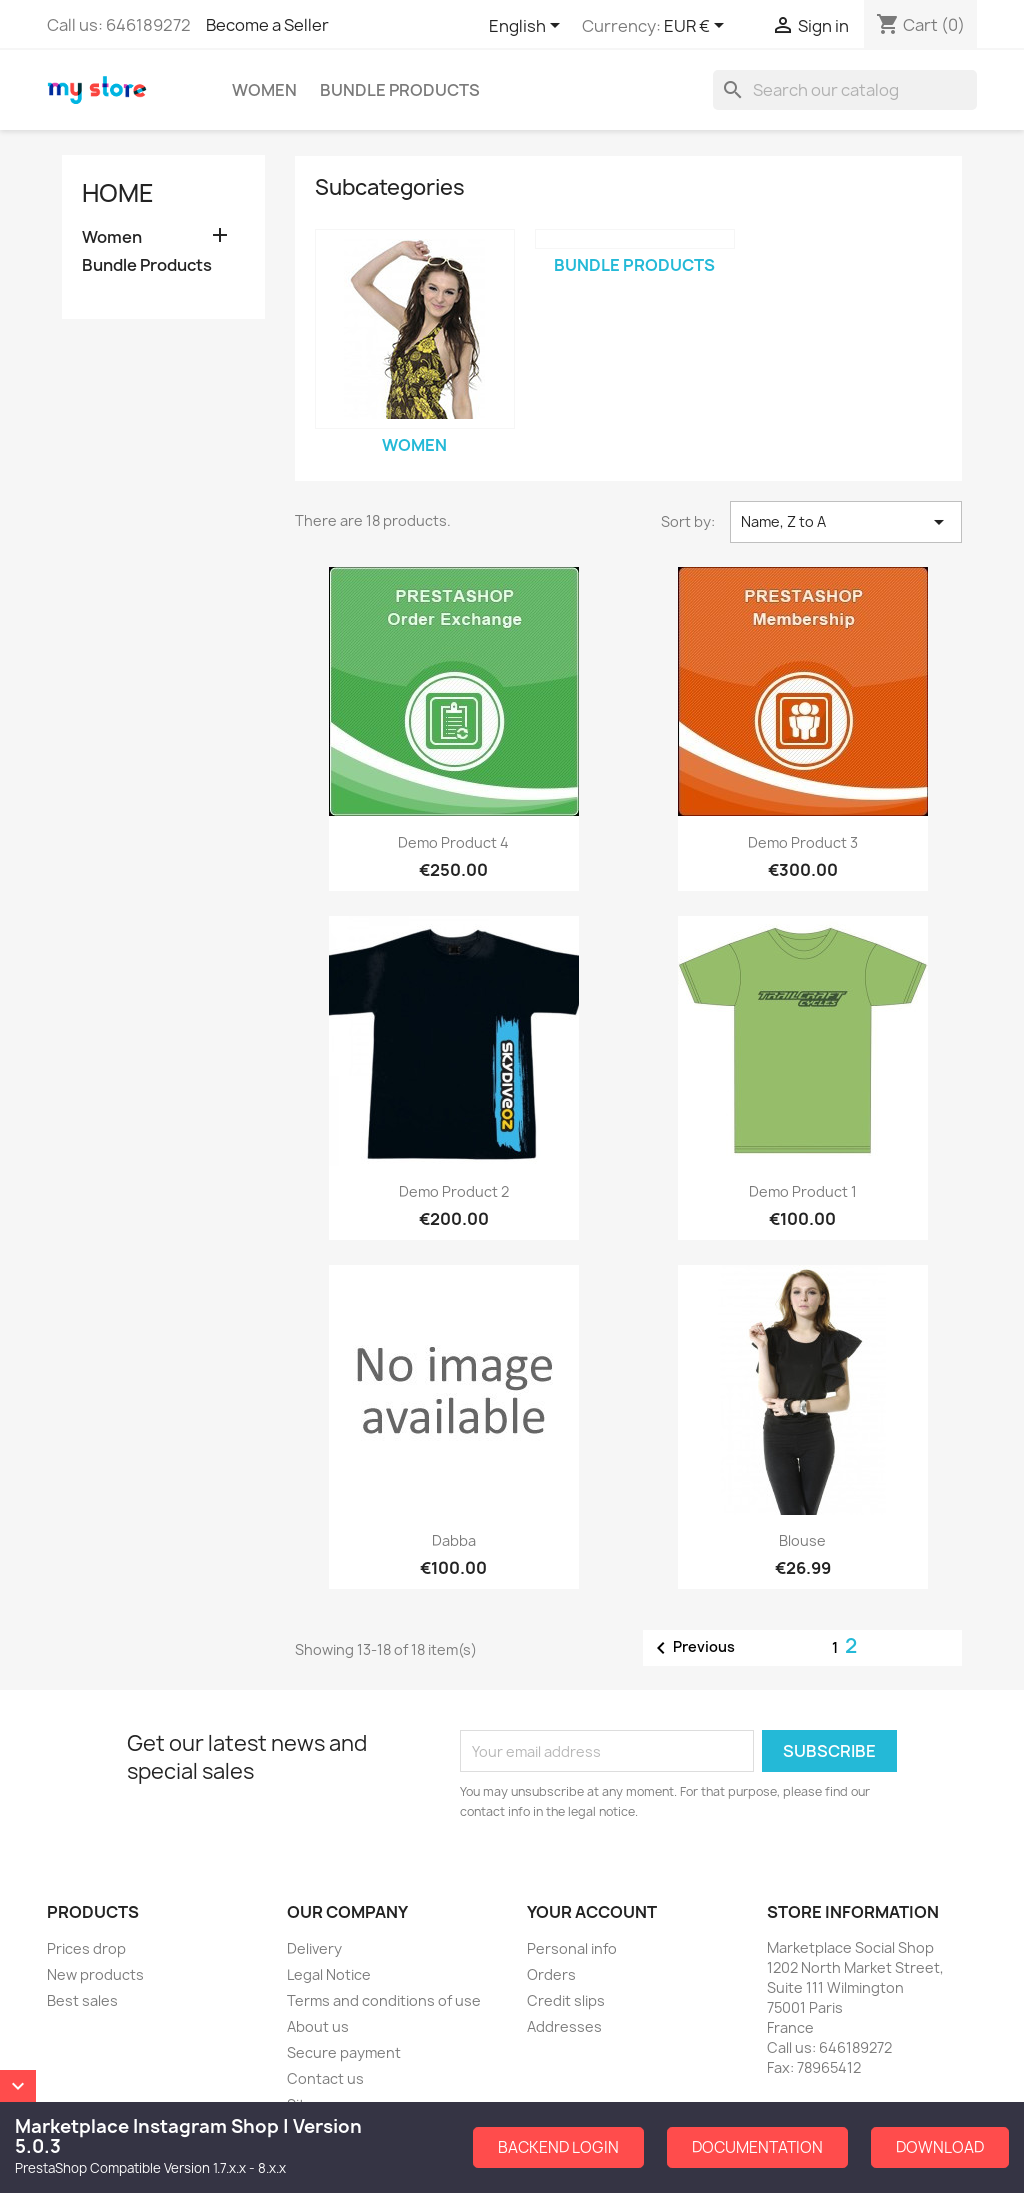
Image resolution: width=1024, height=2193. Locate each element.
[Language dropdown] (528, 27)
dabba (454, 1540)
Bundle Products (400, 90)
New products (95, 1974)
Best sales (82, 2000)
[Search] (845, 90)
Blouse (802, 1540)
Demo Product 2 (454, 1191)
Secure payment (344, 2052)
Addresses (564, 2026)
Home (118, 193)
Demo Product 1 (803, 1191)
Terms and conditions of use (384, 2000)
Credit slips (566, 2000)
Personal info (572, 1948)
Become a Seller (267, 25)
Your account (592, 1912)
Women (264, 90)
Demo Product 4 (453, 842)
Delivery (314, 1948)
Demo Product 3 (803, 842)
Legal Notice (329, 1974)
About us (318, 2026)
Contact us (325, 2078)
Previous (692, 1648)
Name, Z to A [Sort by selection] (846, 522)
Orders (551, 1974)
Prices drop (86, 1948)
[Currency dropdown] (697, 27)
